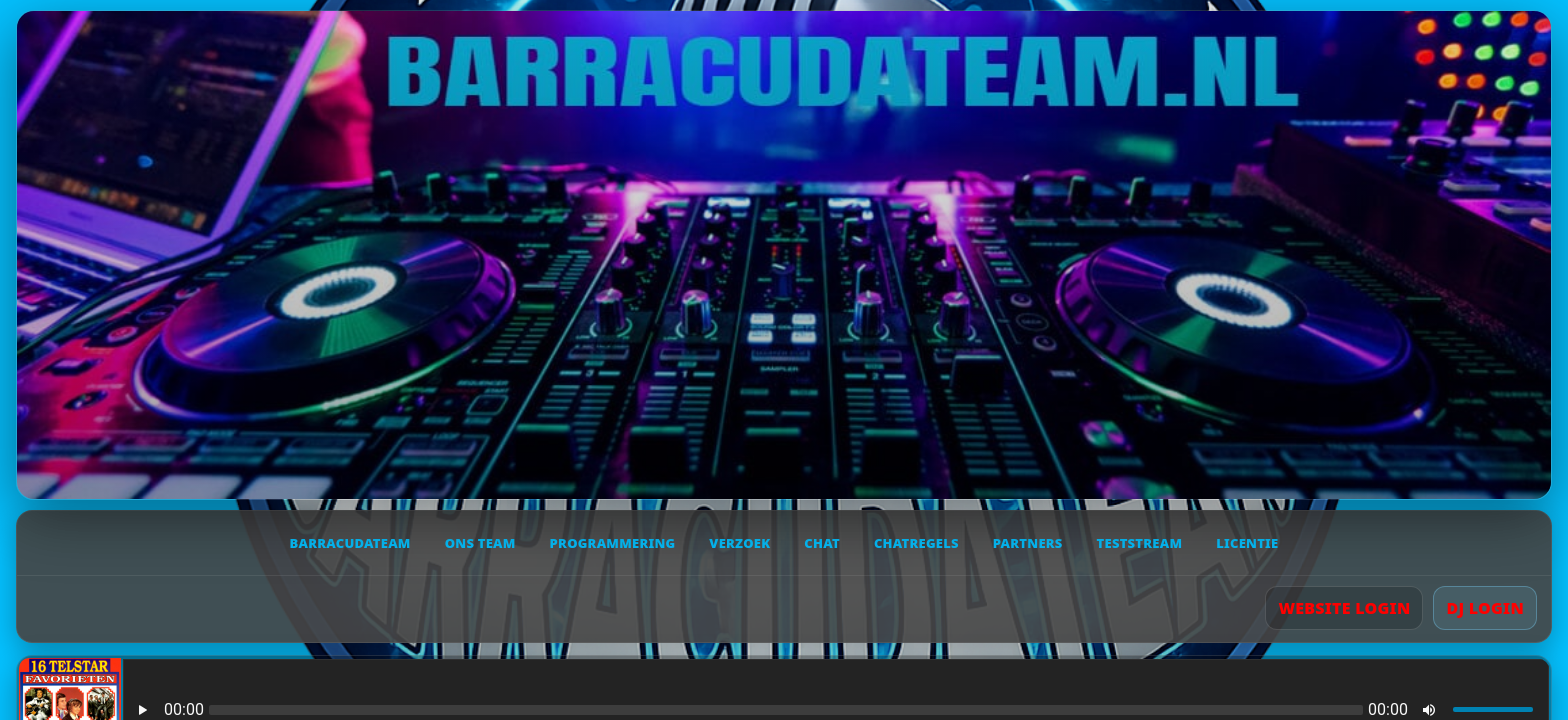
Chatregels (916, 543)
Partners (1028, 543)
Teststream (1140, 543)
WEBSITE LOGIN (1344, 608)
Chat (822, 543)
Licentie (1247, 543)
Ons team (480, 543)
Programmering (613, 543)
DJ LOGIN (1485, 608)
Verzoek (739, 543)
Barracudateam (350, 543)
